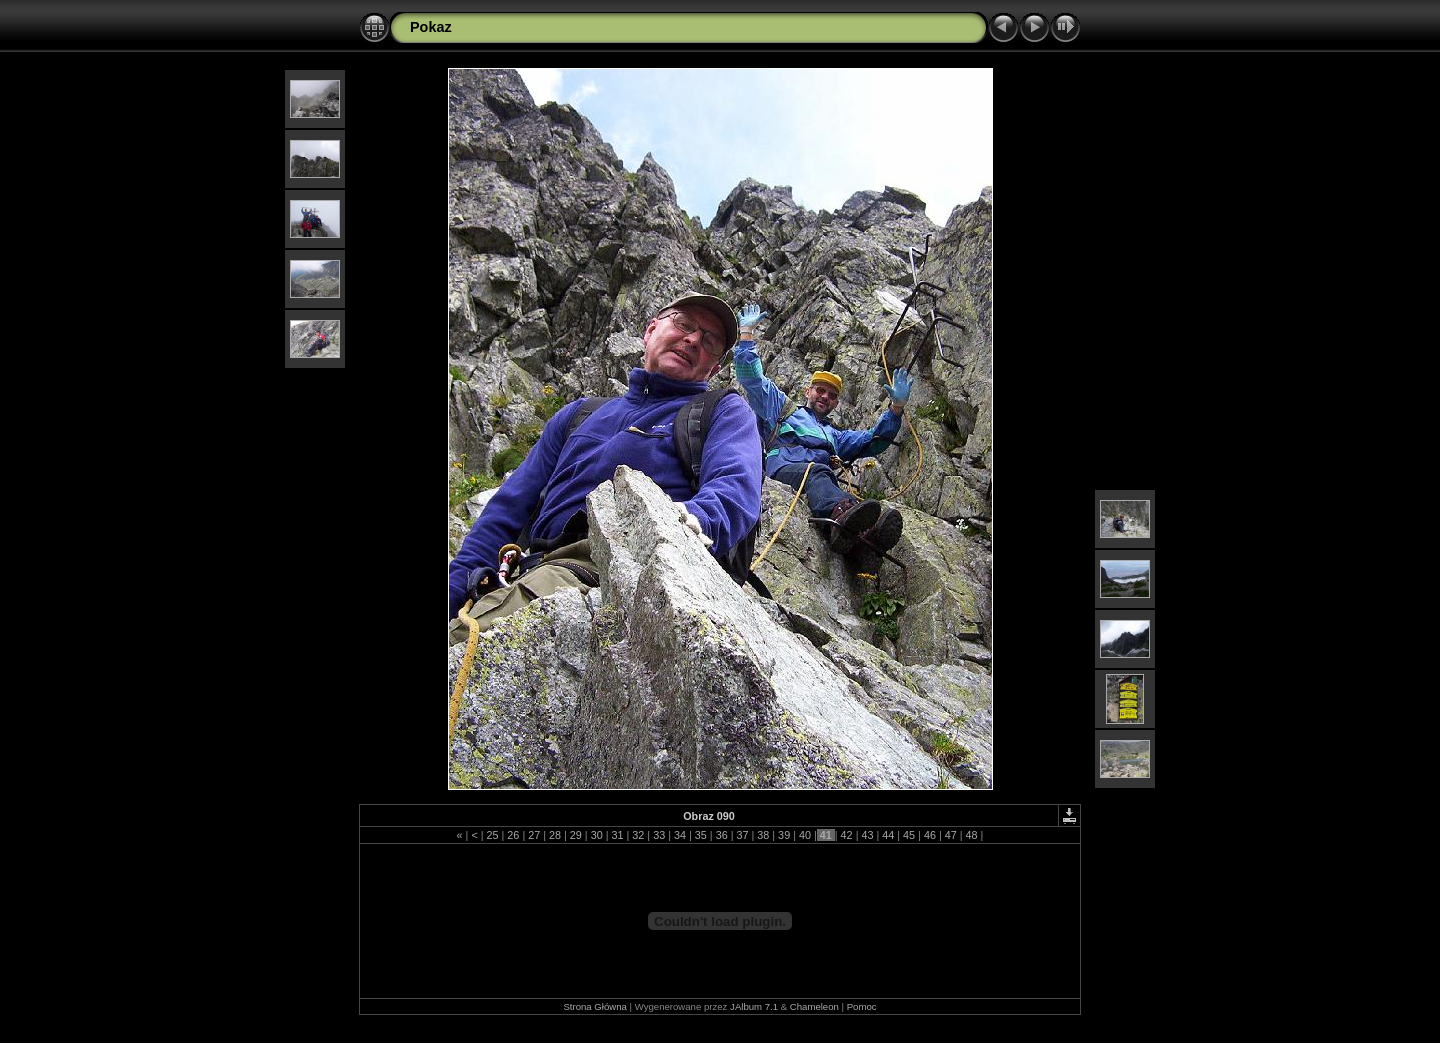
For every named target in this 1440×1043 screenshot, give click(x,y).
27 (534, 835)
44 (888, 835)
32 (638, 835)
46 (930, 835)
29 (576, 835)
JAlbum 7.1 (754, 1006)
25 (493, 835)
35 (701, 835)
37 (742, 835)
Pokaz (431, 27)
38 (763, 835)
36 (722, 835)
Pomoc (862, 1006)
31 (618, 835)
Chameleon (814, 1006)
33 (659, 835)
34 (680, 835)
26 (513, 835)
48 (972, 835)
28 (555, 835)
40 (805, 835)
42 (847, 835)
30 (597, 835)
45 (909, 835)
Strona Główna (594, 1006)
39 (784, 835)
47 (951, 835)
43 (867, 835)
